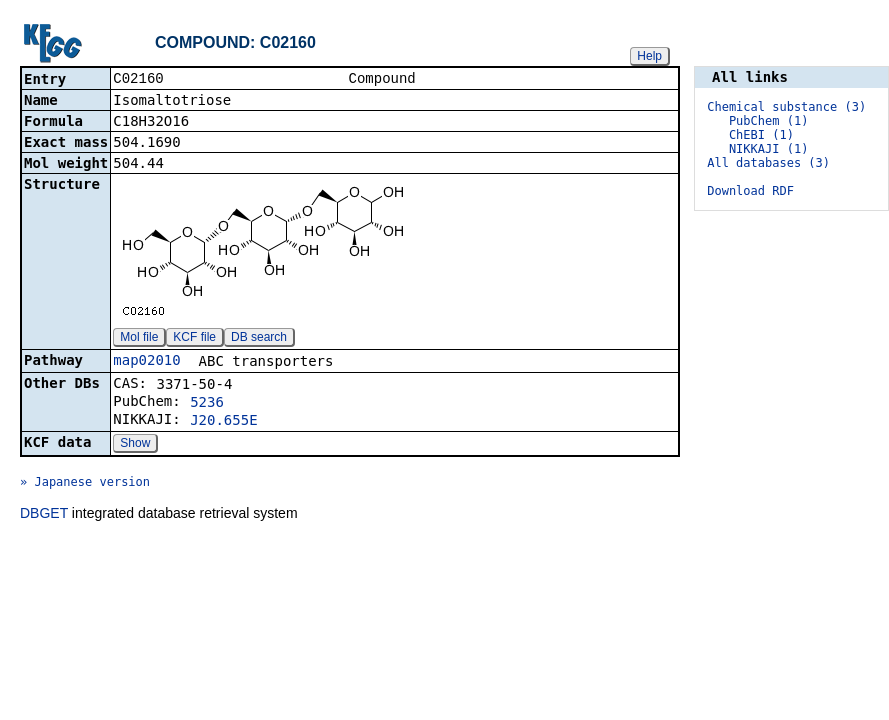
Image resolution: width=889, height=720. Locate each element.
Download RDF (750, 191)
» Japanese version (85, 484)
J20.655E (223, 422)
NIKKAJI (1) (768, 149)
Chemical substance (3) (786, 107)
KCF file (194, 339)
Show (135, 445)
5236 (207, 404)
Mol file (139, 339)
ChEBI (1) (761, 135)
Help (649, 56)
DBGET (44, 515)
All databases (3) (768, 163)
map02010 (146, 362)
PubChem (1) (768, 121)
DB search (259, 339)
